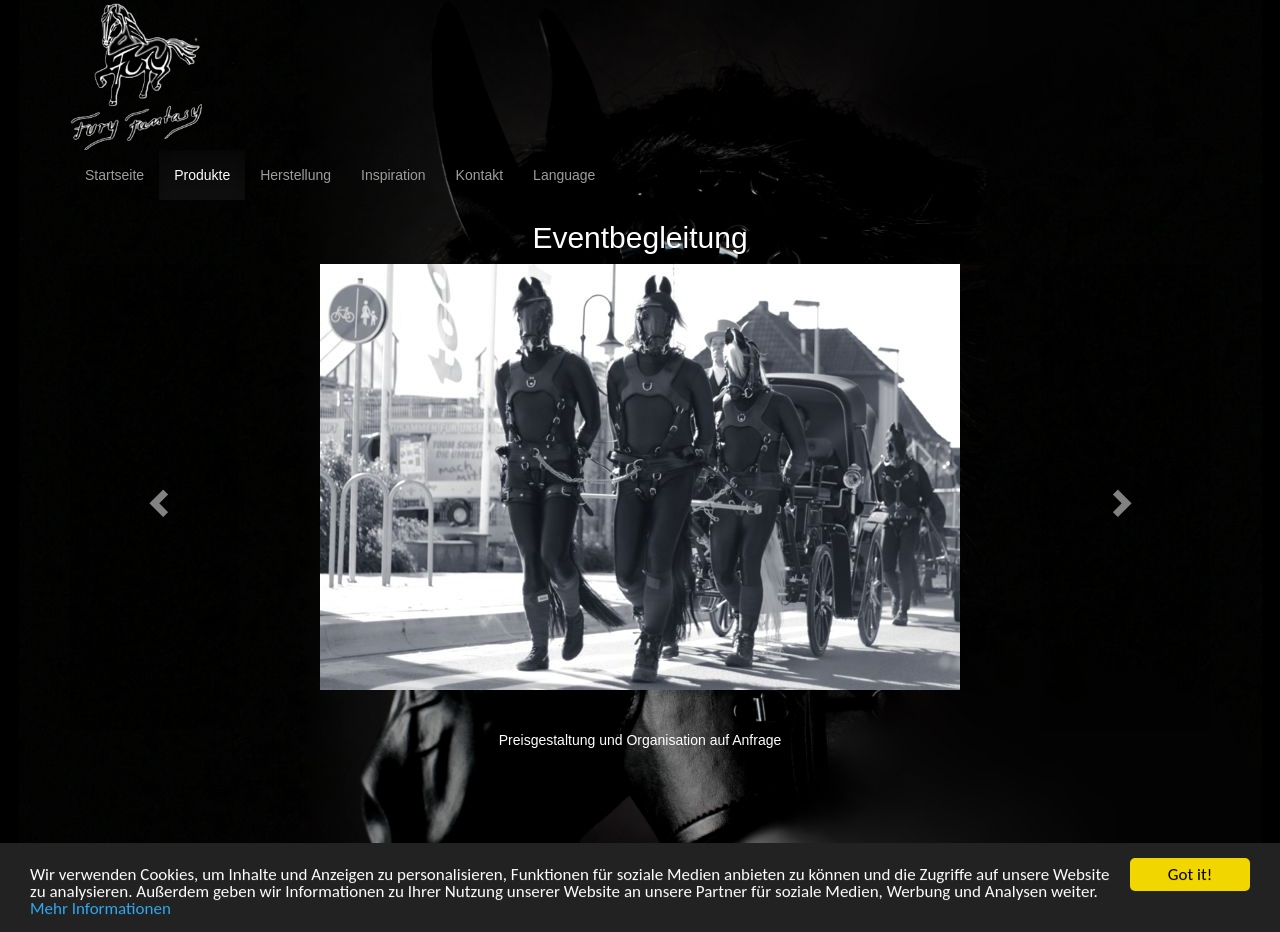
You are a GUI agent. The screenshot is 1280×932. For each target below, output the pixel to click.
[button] (155, 497)
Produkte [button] (202, 175)
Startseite (114, 175)
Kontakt (479, 175)
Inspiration (393, 175)
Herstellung (295, 175)
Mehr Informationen (100, 910)
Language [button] (564, 175)
